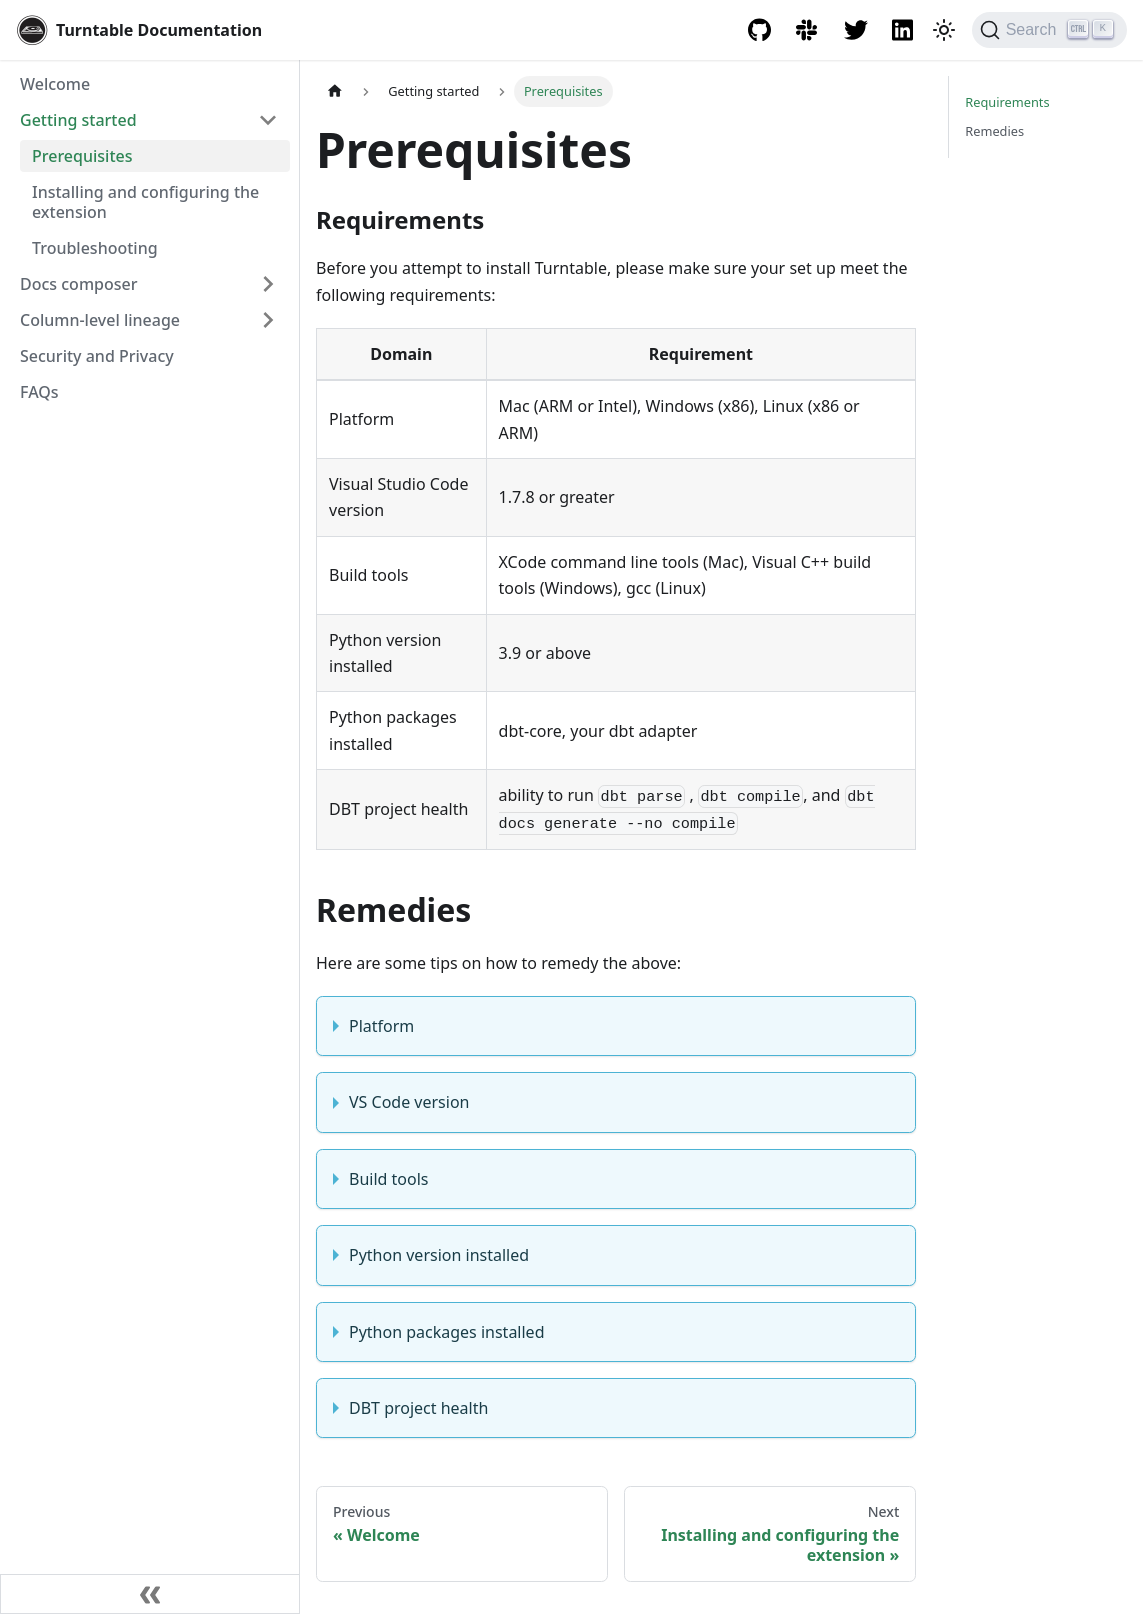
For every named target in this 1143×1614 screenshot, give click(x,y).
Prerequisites (82, 156)
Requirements (1007, 102)
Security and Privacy (97, 356)
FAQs (39, 392)
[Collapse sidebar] (150, 1594)
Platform (381, 1026)
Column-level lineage (100, 320)
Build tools (388, 1179)
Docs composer (78, 284)
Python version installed (439, 1255)
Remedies (994, 131)
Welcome (55, 84)
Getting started (78, 120)
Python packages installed (447, 1332)
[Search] (1049, 30)
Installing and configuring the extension (145, 202)
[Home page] (335, 91)
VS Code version (409, 1102)
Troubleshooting (95, 248)
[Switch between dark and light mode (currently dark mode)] (944, 30)
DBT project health (418, 1408)
